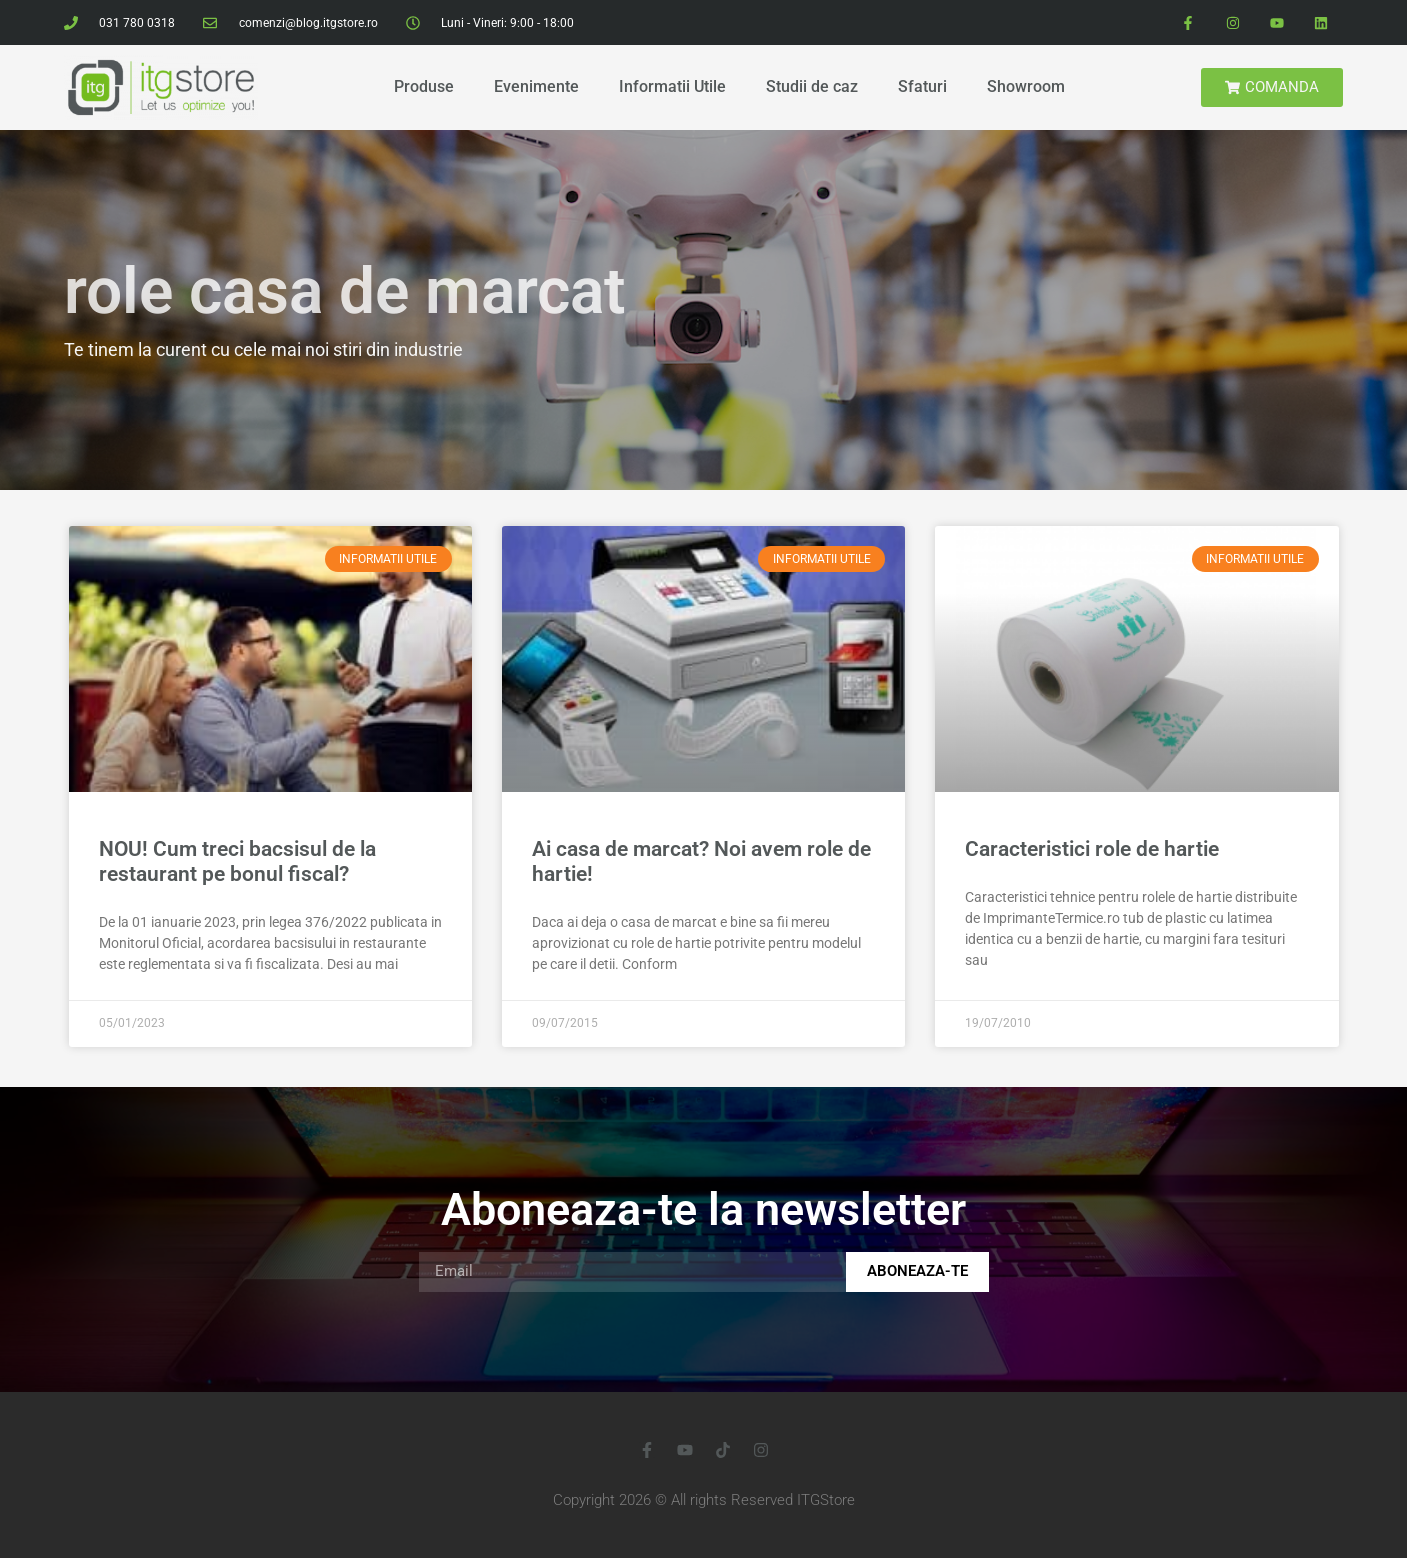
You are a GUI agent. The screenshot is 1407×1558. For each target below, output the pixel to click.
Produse (424, 86)
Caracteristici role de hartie (1092, 849)
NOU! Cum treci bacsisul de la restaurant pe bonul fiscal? (237, 861)
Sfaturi (922, 86)
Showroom (1026, 86)
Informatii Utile (672, 86)
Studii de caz (812, 86)
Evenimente (536, 86)
